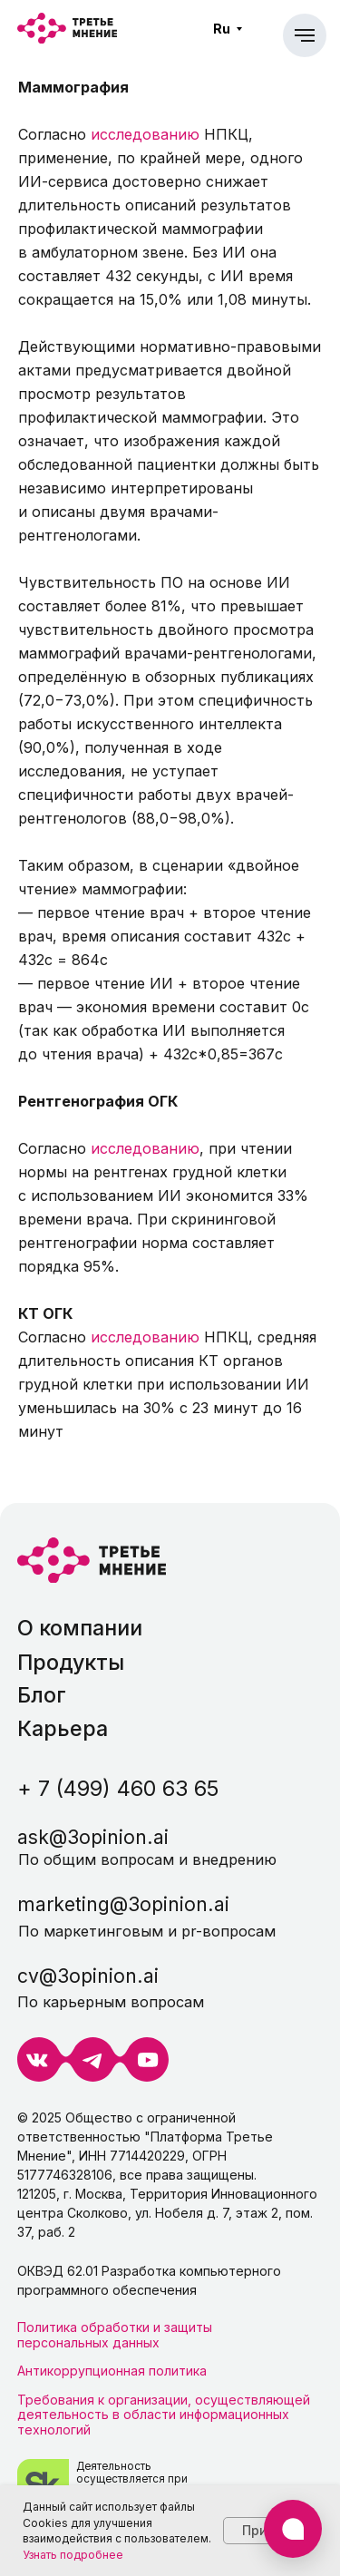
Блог (41, 1695)
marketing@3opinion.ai (123, 1904)
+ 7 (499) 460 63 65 (118, 1788)
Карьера (62, 1728)
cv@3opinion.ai (88, 1976)
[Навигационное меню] (305, 35)
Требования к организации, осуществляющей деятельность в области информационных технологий (163, 2414)
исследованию (145, 134)
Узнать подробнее (73, 2554)
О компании (79, 1628)
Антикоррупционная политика (112, 2370)
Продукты (70, 1662)
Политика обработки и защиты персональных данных (114, 2334)
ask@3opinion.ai (93, 1837)
